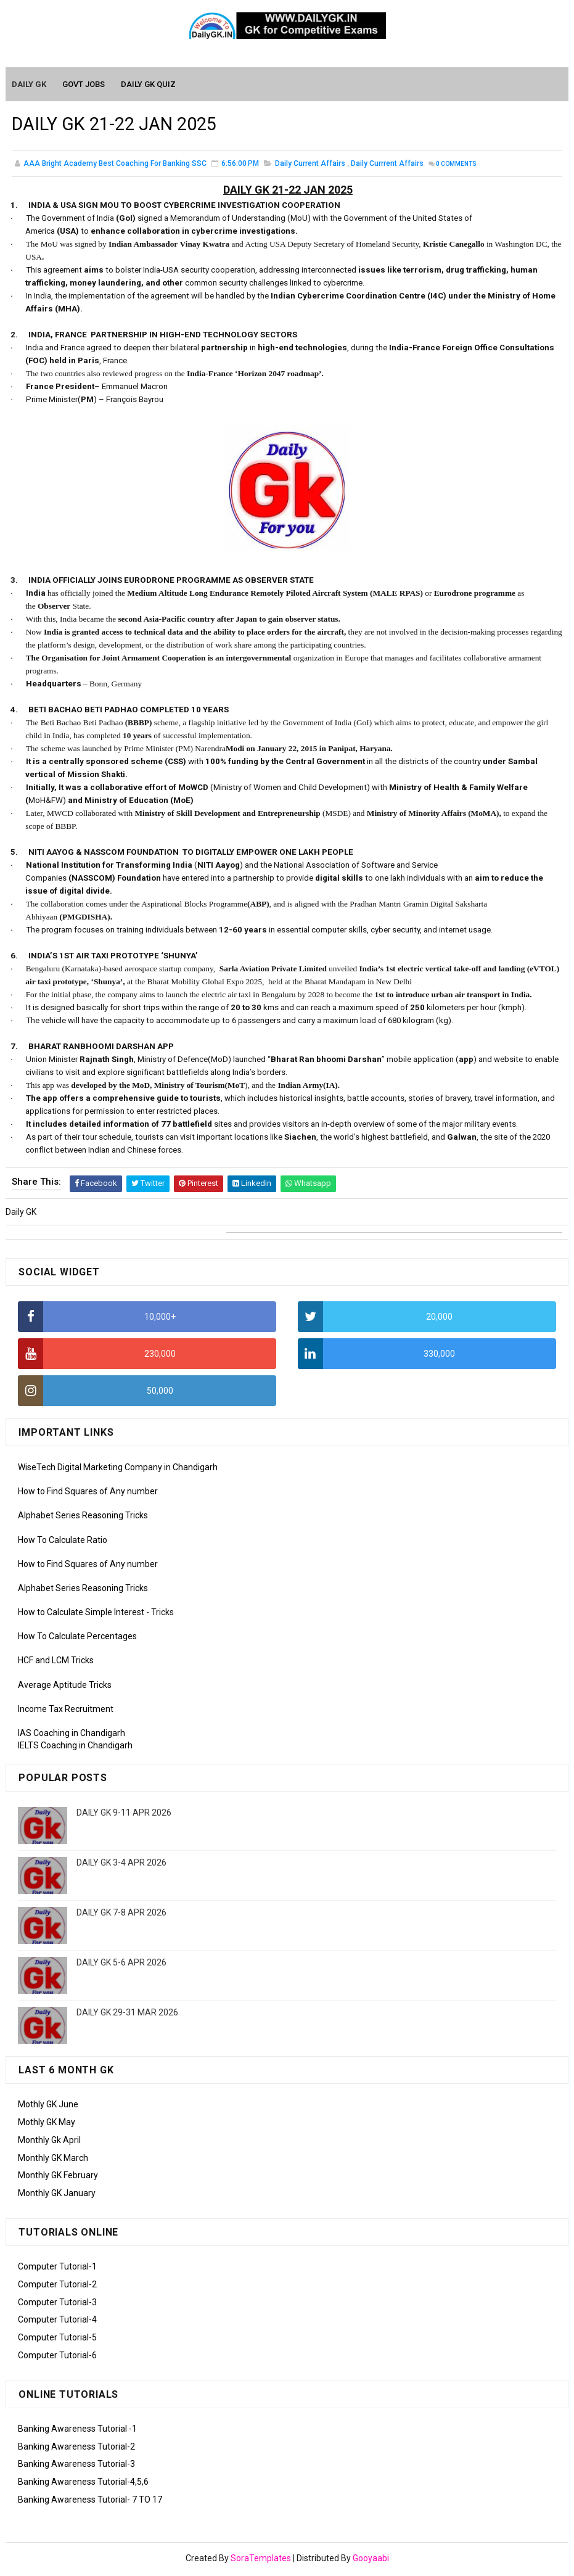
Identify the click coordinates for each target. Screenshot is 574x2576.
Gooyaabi (371, 2561)
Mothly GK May (46, 2123)
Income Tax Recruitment (65, 1710)
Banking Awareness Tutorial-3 (76, 2466)
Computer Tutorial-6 (57, 2356)
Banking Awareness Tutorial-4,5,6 (83, 2483)
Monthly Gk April (49, 2141)
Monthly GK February (58, 2177)
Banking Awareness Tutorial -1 (77, 2430)
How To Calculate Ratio (62, 1541)
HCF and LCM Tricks (56, 1662)
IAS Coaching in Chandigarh (71, 1734)
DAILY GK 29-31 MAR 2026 (127, 2013)
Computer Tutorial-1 (57, 2268)
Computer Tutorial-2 (57, 2285)
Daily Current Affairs (310, 166)
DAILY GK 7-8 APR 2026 (121, 1914)
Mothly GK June (48, 2105)
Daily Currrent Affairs (387, 166)
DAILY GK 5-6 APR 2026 (121, 1964)
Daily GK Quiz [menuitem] (148, 84)
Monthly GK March (53, 2159)
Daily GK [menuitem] (29, 84)
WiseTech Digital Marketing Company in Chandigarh (118, 1468)
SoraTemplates (261, 2561)
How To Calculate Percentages (77, 1638)
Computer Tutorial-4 (57, 2321)
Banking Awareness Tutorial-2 (76, 2448)
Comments (456, 166)
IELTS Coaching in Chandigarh (75, 1746)
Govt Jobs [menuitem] (84, 84)
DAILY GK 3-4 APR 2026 (121, 1864)
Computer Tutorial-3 (57, 2303)
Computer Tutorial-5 (57, 2339)
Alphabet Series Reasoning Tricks (83, 1517)
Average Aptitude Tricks (65, 1686)
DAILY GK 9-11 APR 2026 (123, 1814)
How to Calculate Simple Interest (81, 1613)
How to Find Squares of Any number (88, 1492)
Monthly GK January (57, 2194)
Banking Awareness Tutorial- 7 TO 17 (90, 2501)
